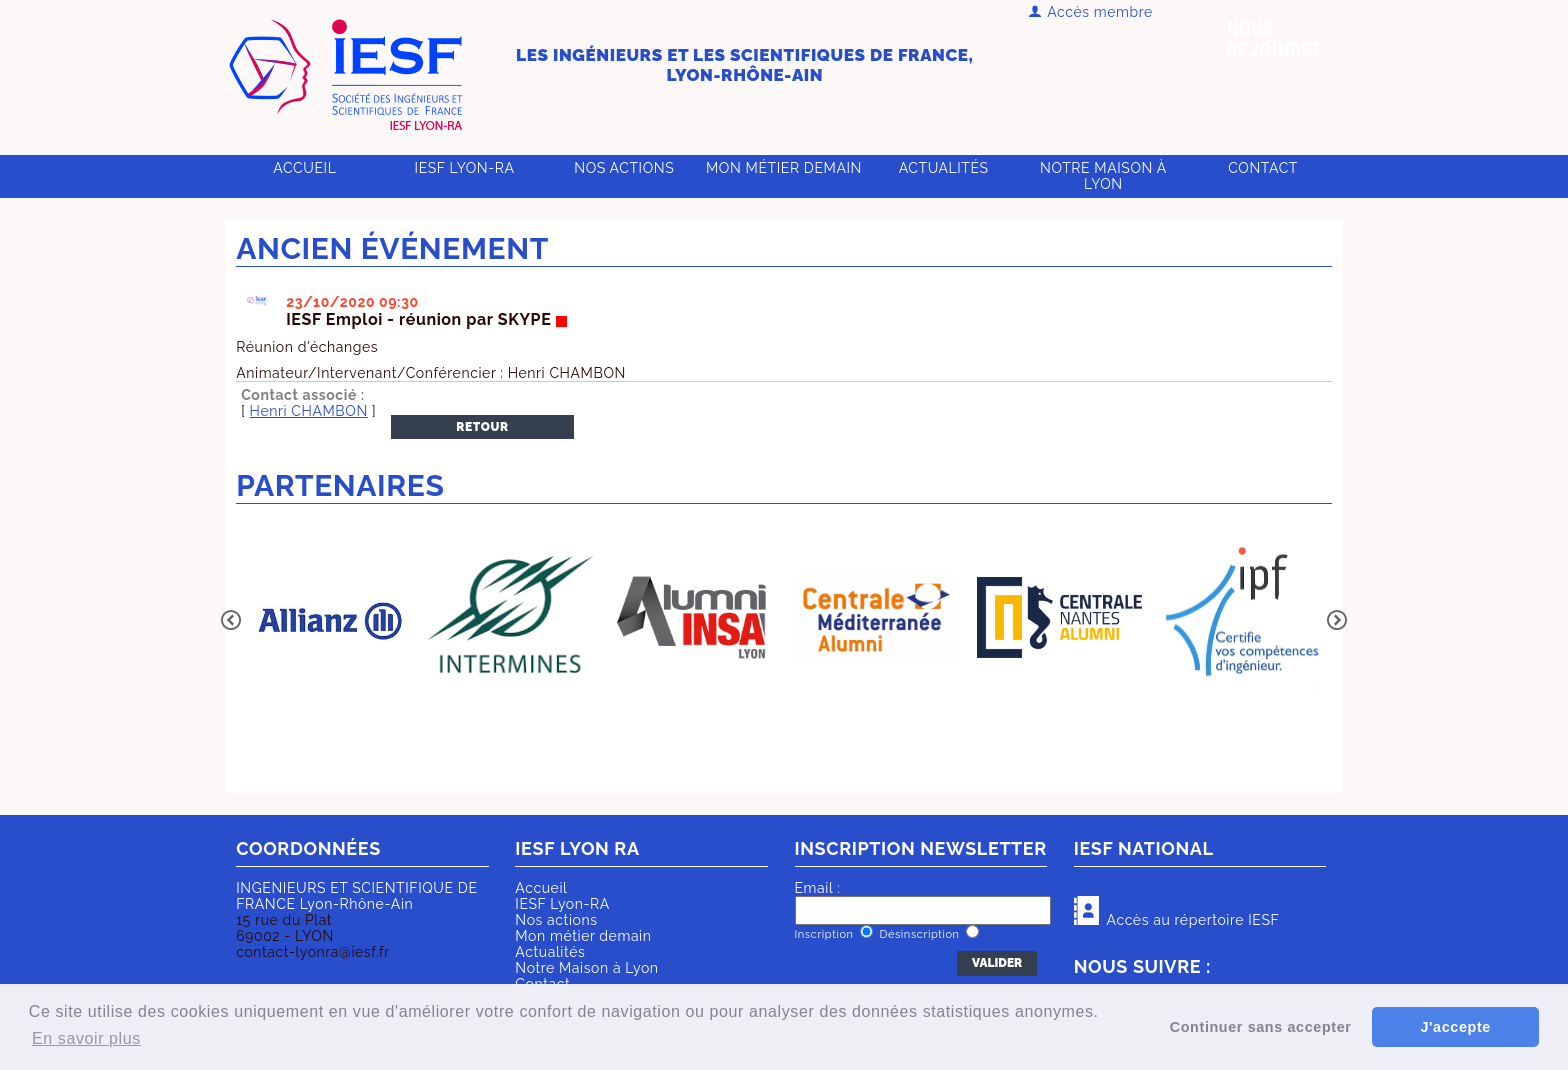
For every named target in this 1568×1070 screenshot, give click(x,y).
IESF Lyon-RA (465, 168)
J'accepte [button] (1455, 1027)
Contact (1263, 168)
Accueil (304, 168)
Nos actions (624, 168)
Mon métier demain (784, 168)
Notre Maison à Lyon (1103, 176)
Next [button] (1337, 620)
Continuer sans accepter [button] (1261, 1027)
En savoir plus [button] (86, 1038)
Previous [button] (231, 620)
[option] (327, 619)
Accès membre (1090, 12)
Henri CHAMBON (309, 411)
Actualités (944, 168)
